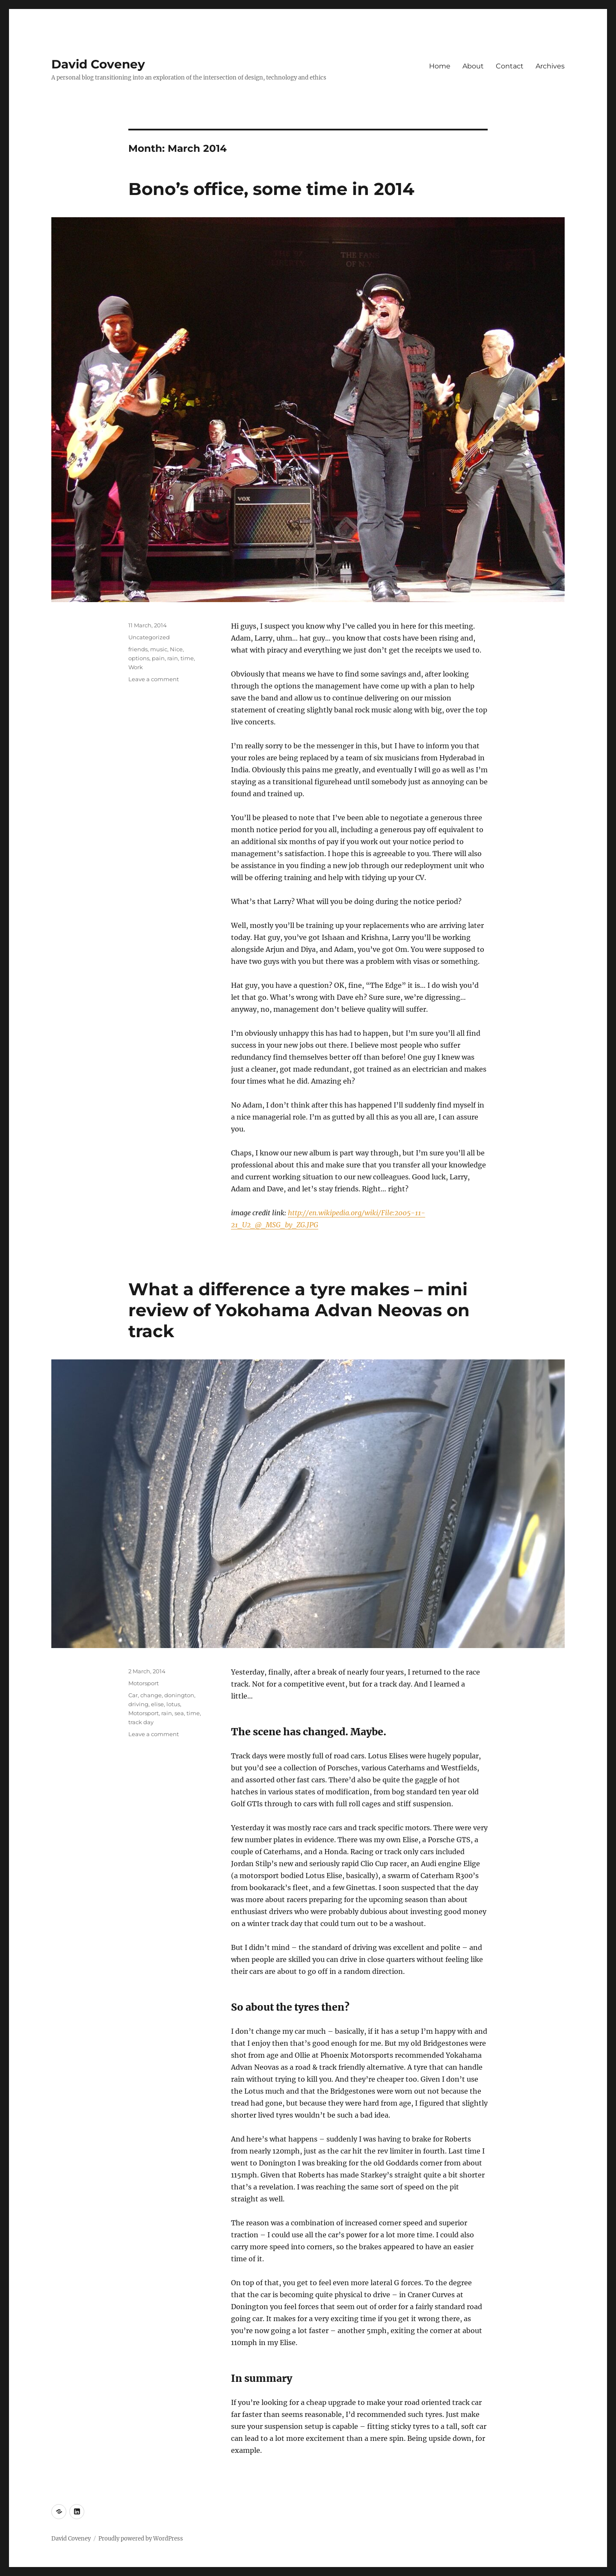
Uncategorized (149, 637)
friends (138, 649)
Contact (510, 66)
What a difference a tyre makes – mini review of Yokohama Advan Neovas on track (299, 1310)
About (473, 66)
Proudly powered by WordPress (140, 2538)
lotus (173, 1704)
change (151, 1695)
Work (135, 667)
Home (439, 66)
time (187, 658)
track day (141, 1722)
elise (157, 1704)
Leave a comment (153, 679)
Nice (176, 649)
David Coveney (98, 64)
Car (133, 1695)
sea (179, 1713)
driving (138, 1704)
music (158, 649)
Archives (550, 66)
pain (158, 658)
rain (172, 658)
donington (179, 1695)
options (138, 658)
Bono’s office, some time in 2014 (271, 188)
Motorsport (143, 1683)
